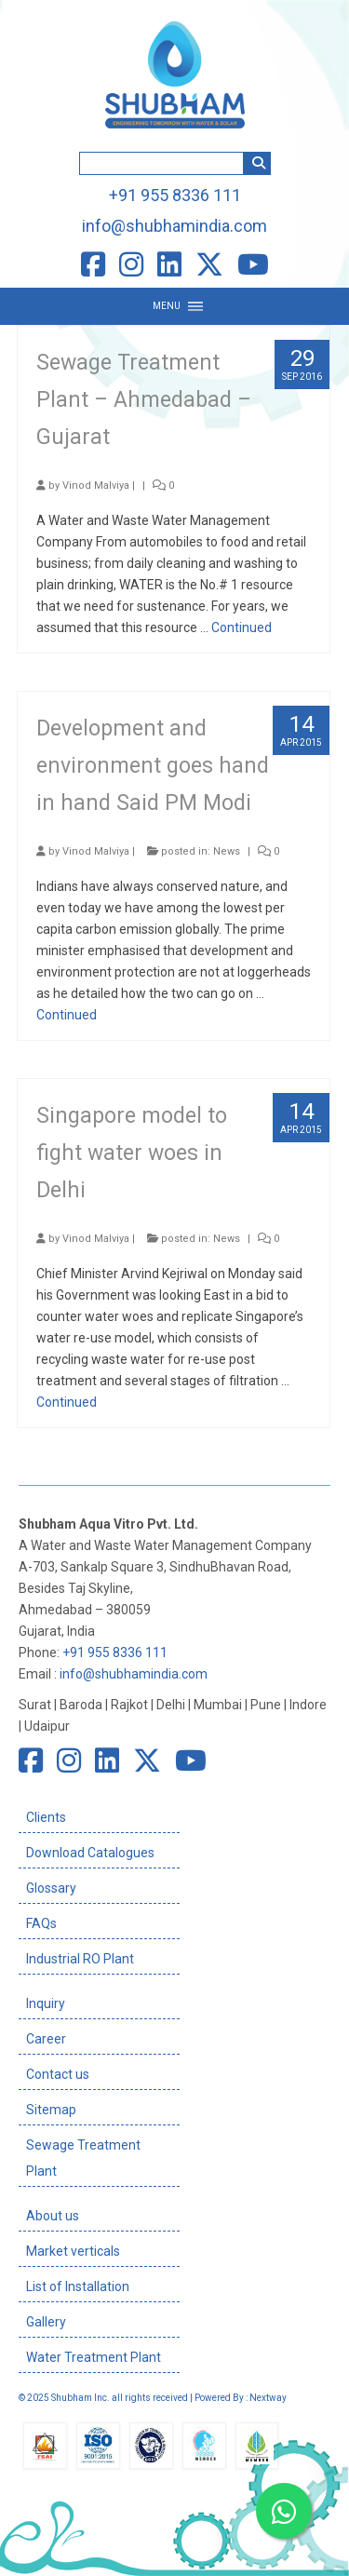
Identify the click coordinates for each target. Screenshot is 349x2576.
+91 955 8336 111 (175, 195)
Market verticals (73, 2251)
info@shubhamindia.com (174, 226)
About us (52, 2215)
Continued (241, 627)
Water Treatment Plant (93, 2357)
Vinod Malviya (95, 485)
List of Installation (77, 2286)
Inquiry (45, 2003)
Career (46, 2038)
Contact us (57, 2074)
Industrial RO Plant (80, 1958)
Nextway (268, 2398)
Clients (46, 1817)
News (226, 851)
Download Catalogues (90, 1852)
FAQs (41, 1923)
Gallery (46, 2321)
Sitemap (51, 2109)
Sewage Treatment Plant (83, 2158)
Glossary (51, 1888)
